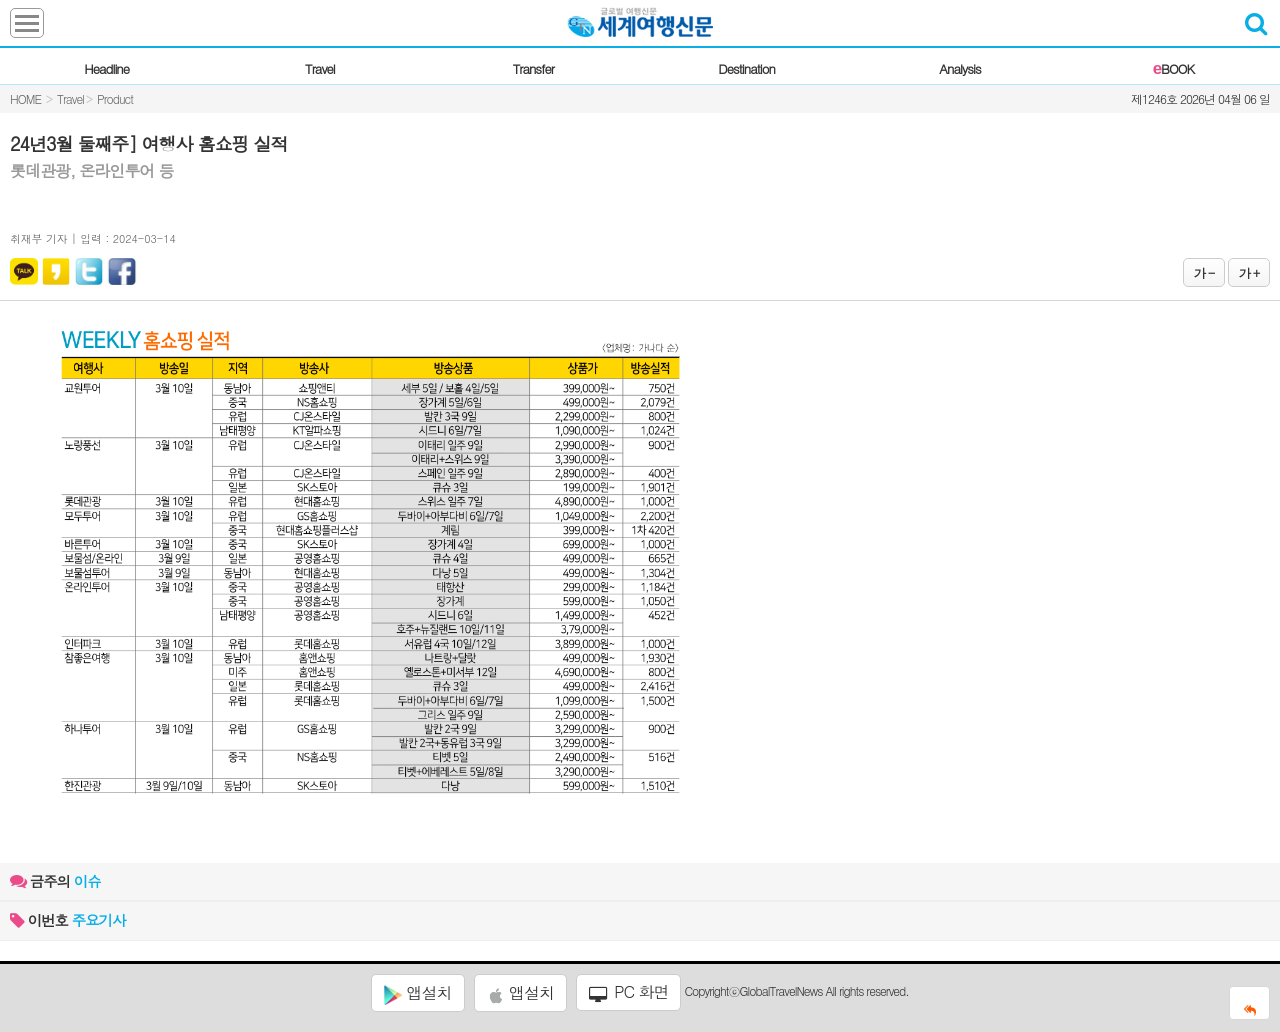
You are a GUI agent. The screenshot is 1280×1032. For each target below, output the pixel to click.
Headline (106, 68)
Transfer (533, 68)
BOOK (1173, 68)
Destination (746, 68)
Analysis (959, 68)
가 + (1249, 272)
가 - (1204, 272)
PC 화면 (629, 992)
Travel (320, 68)
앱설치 (417, 993)
